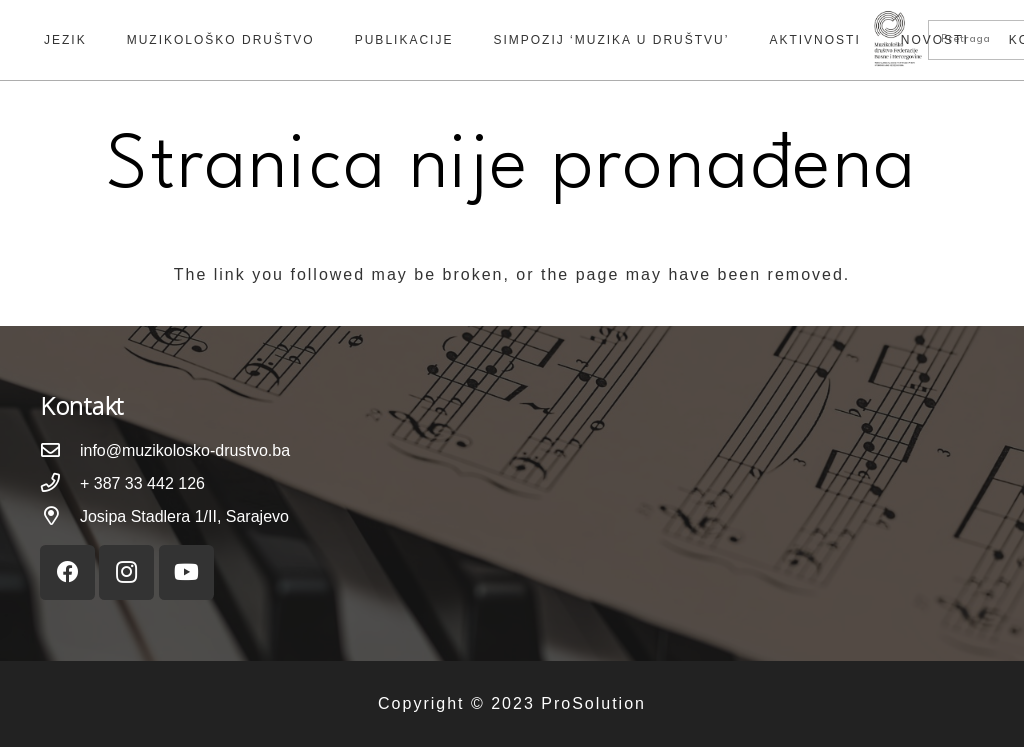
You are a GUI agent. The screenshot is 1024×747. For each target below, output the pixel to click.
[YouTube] (186, 572)
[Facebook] (67, 572)
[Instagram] (126, 572)
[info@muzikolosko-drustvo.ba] (60, 451)
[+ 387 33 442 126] (60, 484)
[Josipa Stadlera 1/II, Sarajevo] (60, 517)
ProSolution (593, 703)
